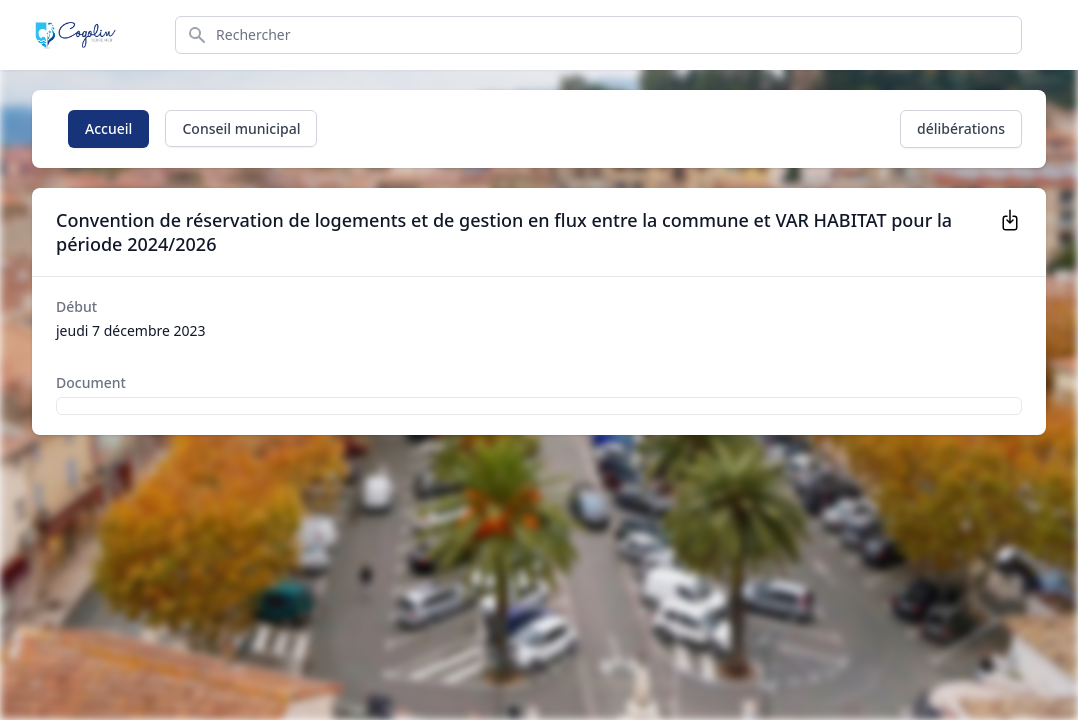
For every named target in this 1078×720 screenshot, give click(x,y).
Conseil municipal (241, 128)
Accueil (108, 128)
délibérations (961, 128)
